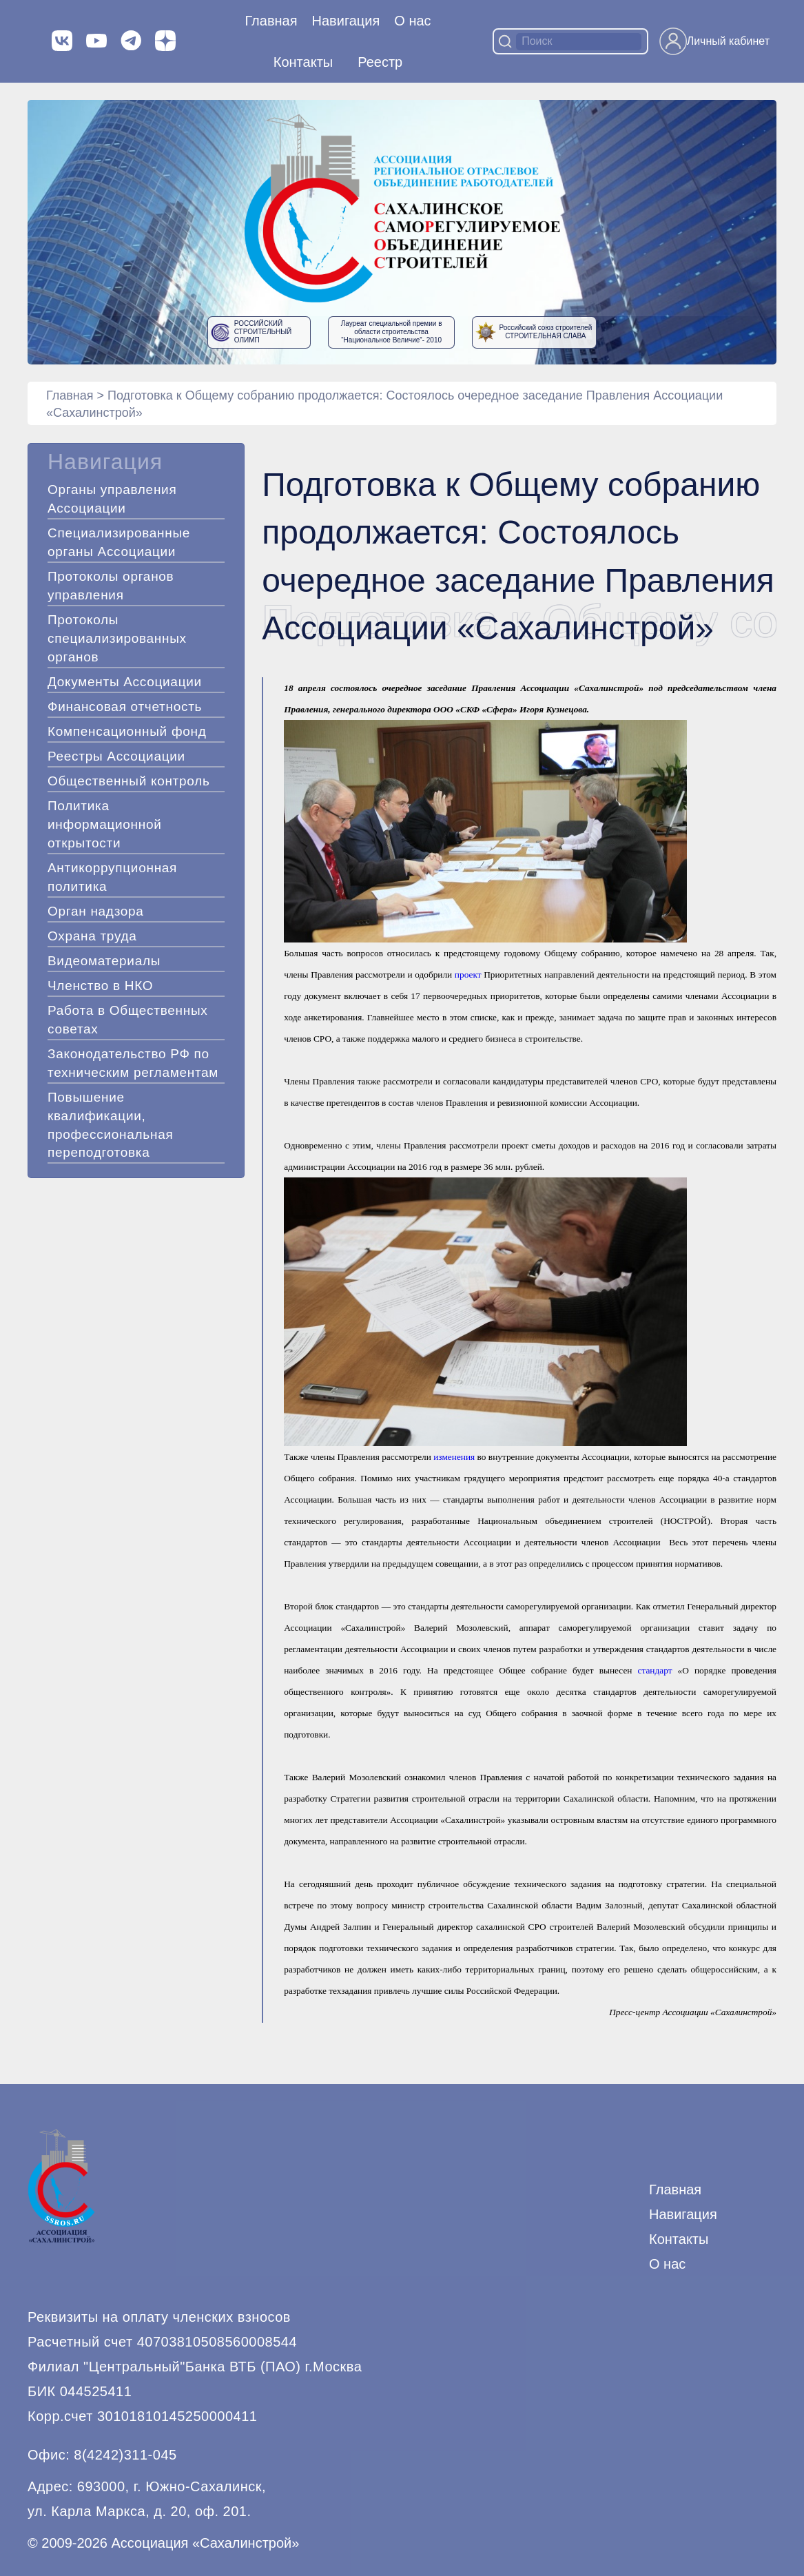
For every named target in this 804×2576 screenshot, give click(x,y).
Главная (271, 20)
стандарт (655, 1670)
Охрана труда (92, 936)
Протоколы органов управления (111, 585)
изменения (454, 1457)
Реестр (380, 62)
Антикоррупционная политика (112, 877)
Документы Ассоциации (125, 681)
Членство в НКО (100, 985)
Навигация (683, 2214)
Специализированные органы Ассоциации (119, 542)
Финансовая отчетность (125, 706)
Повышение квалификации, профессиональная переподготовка (110, 1125)
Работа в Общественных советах (128, 1019)
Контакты (303, 62)
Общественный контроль (129, 781)
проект (468, 974)
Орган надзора (96, 911)
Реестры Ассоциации (116, 756)
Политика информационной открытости (105, 824)
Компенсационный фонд (127, 731)
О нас (412, 20)
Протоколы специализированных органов (117, 638)
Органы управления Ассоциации (112, 498)
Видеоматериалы (104, 961)
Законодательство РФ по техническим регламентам (133, 1063)
